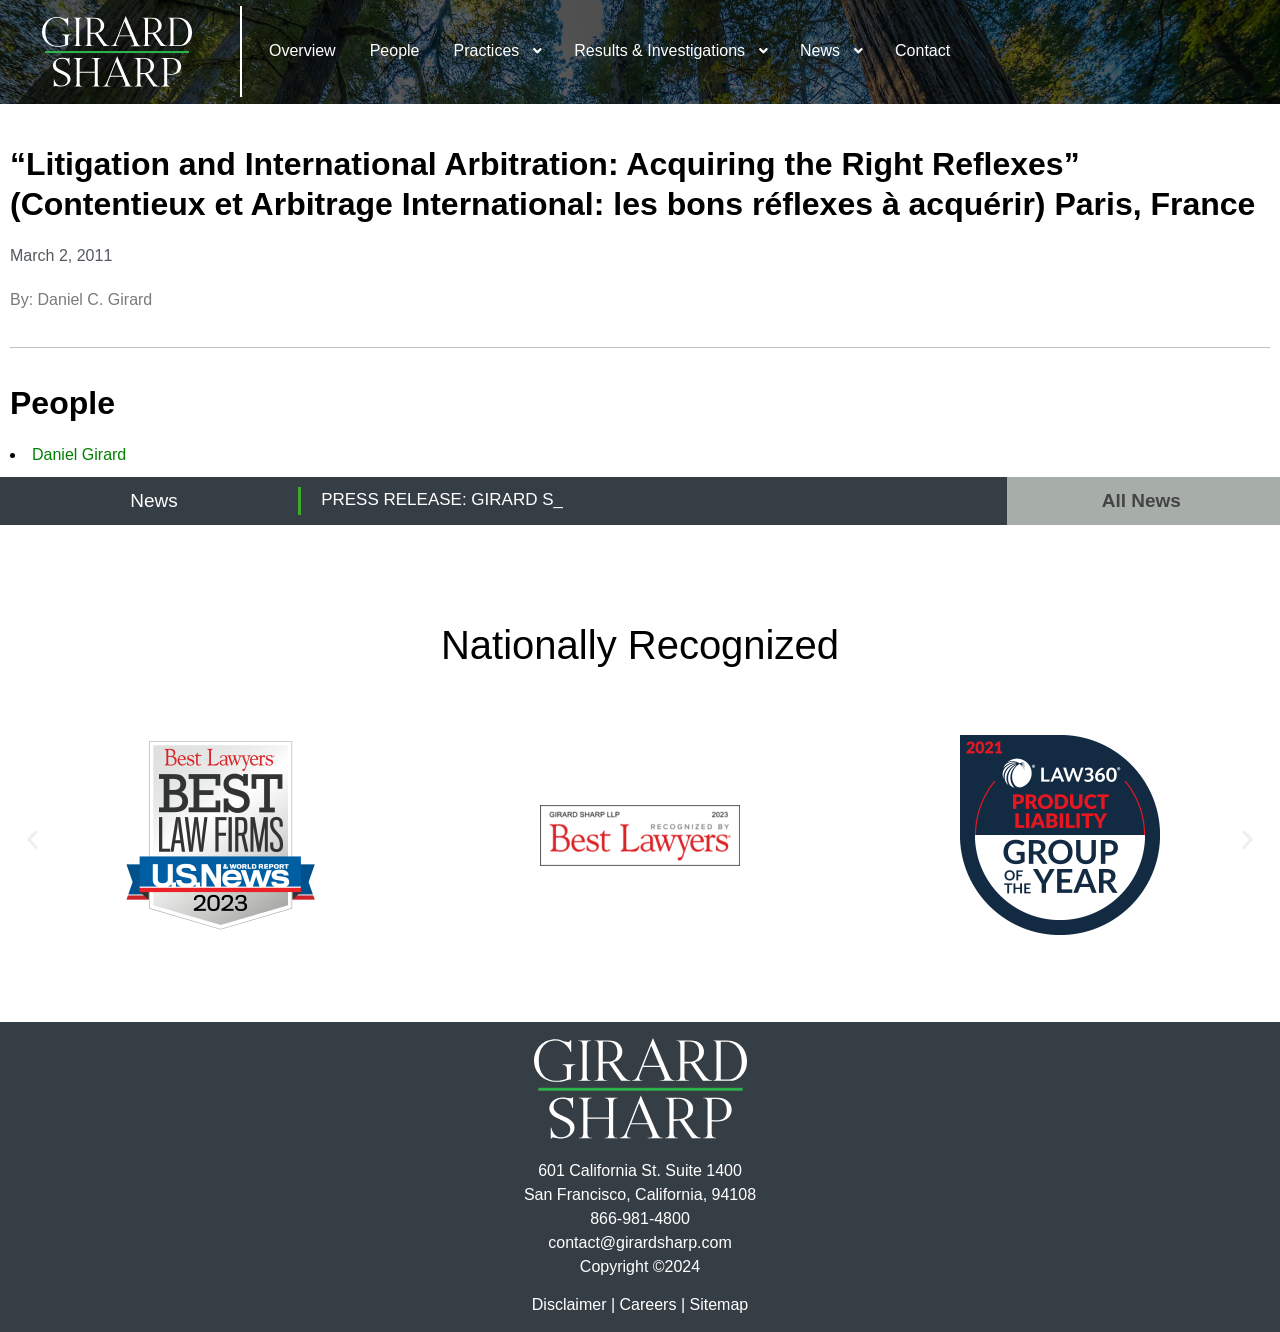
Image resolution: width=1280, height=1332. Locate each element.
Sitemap (718, 1304)
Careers (648, 1304)
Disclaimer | (573, 1304)
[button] (32, 838)
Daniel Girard (79, 454)
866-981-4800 (640, 1218)
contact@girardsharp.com (639, 1242)
